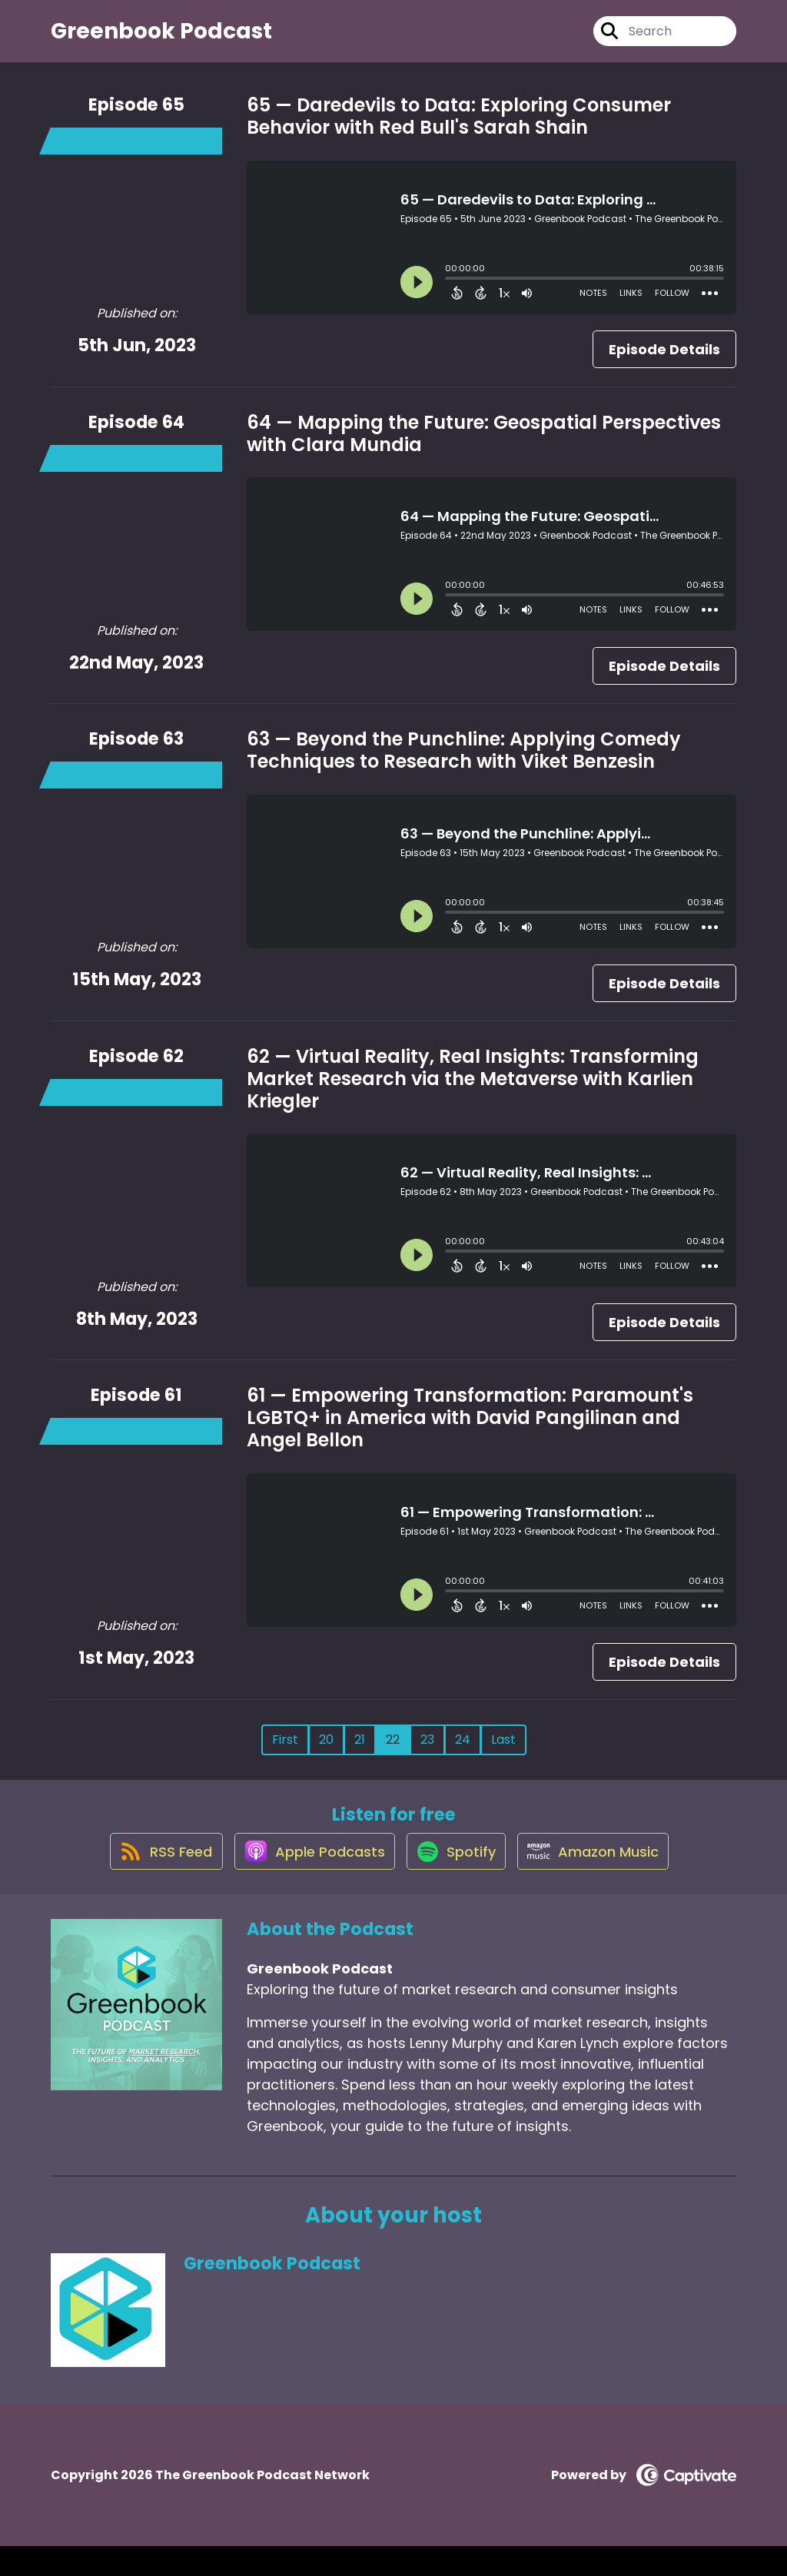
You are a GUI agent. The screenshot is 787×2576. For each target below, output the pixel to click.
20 (326, 1753)
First (285, 1753)
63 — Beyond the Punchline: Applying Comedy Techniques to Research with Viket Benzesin (464, 764)
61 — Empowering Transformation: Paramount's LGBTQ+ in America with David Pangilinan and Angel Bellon (470, 1431)
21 (359, 1753)
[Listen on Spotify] (457, 1880)
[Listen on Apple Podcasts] (306, 1880)
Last (503, 1753)
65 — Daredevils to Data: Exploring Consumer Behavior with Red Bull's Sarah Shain (459, 130)
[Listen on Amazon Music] (603, 1880)
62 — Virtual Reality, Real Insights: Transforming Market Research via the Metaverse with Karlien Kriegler (473, 1092)
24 (462, 1753)
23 (427, 1753)
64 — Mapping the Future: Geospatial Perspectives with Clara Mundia (484, 447)
